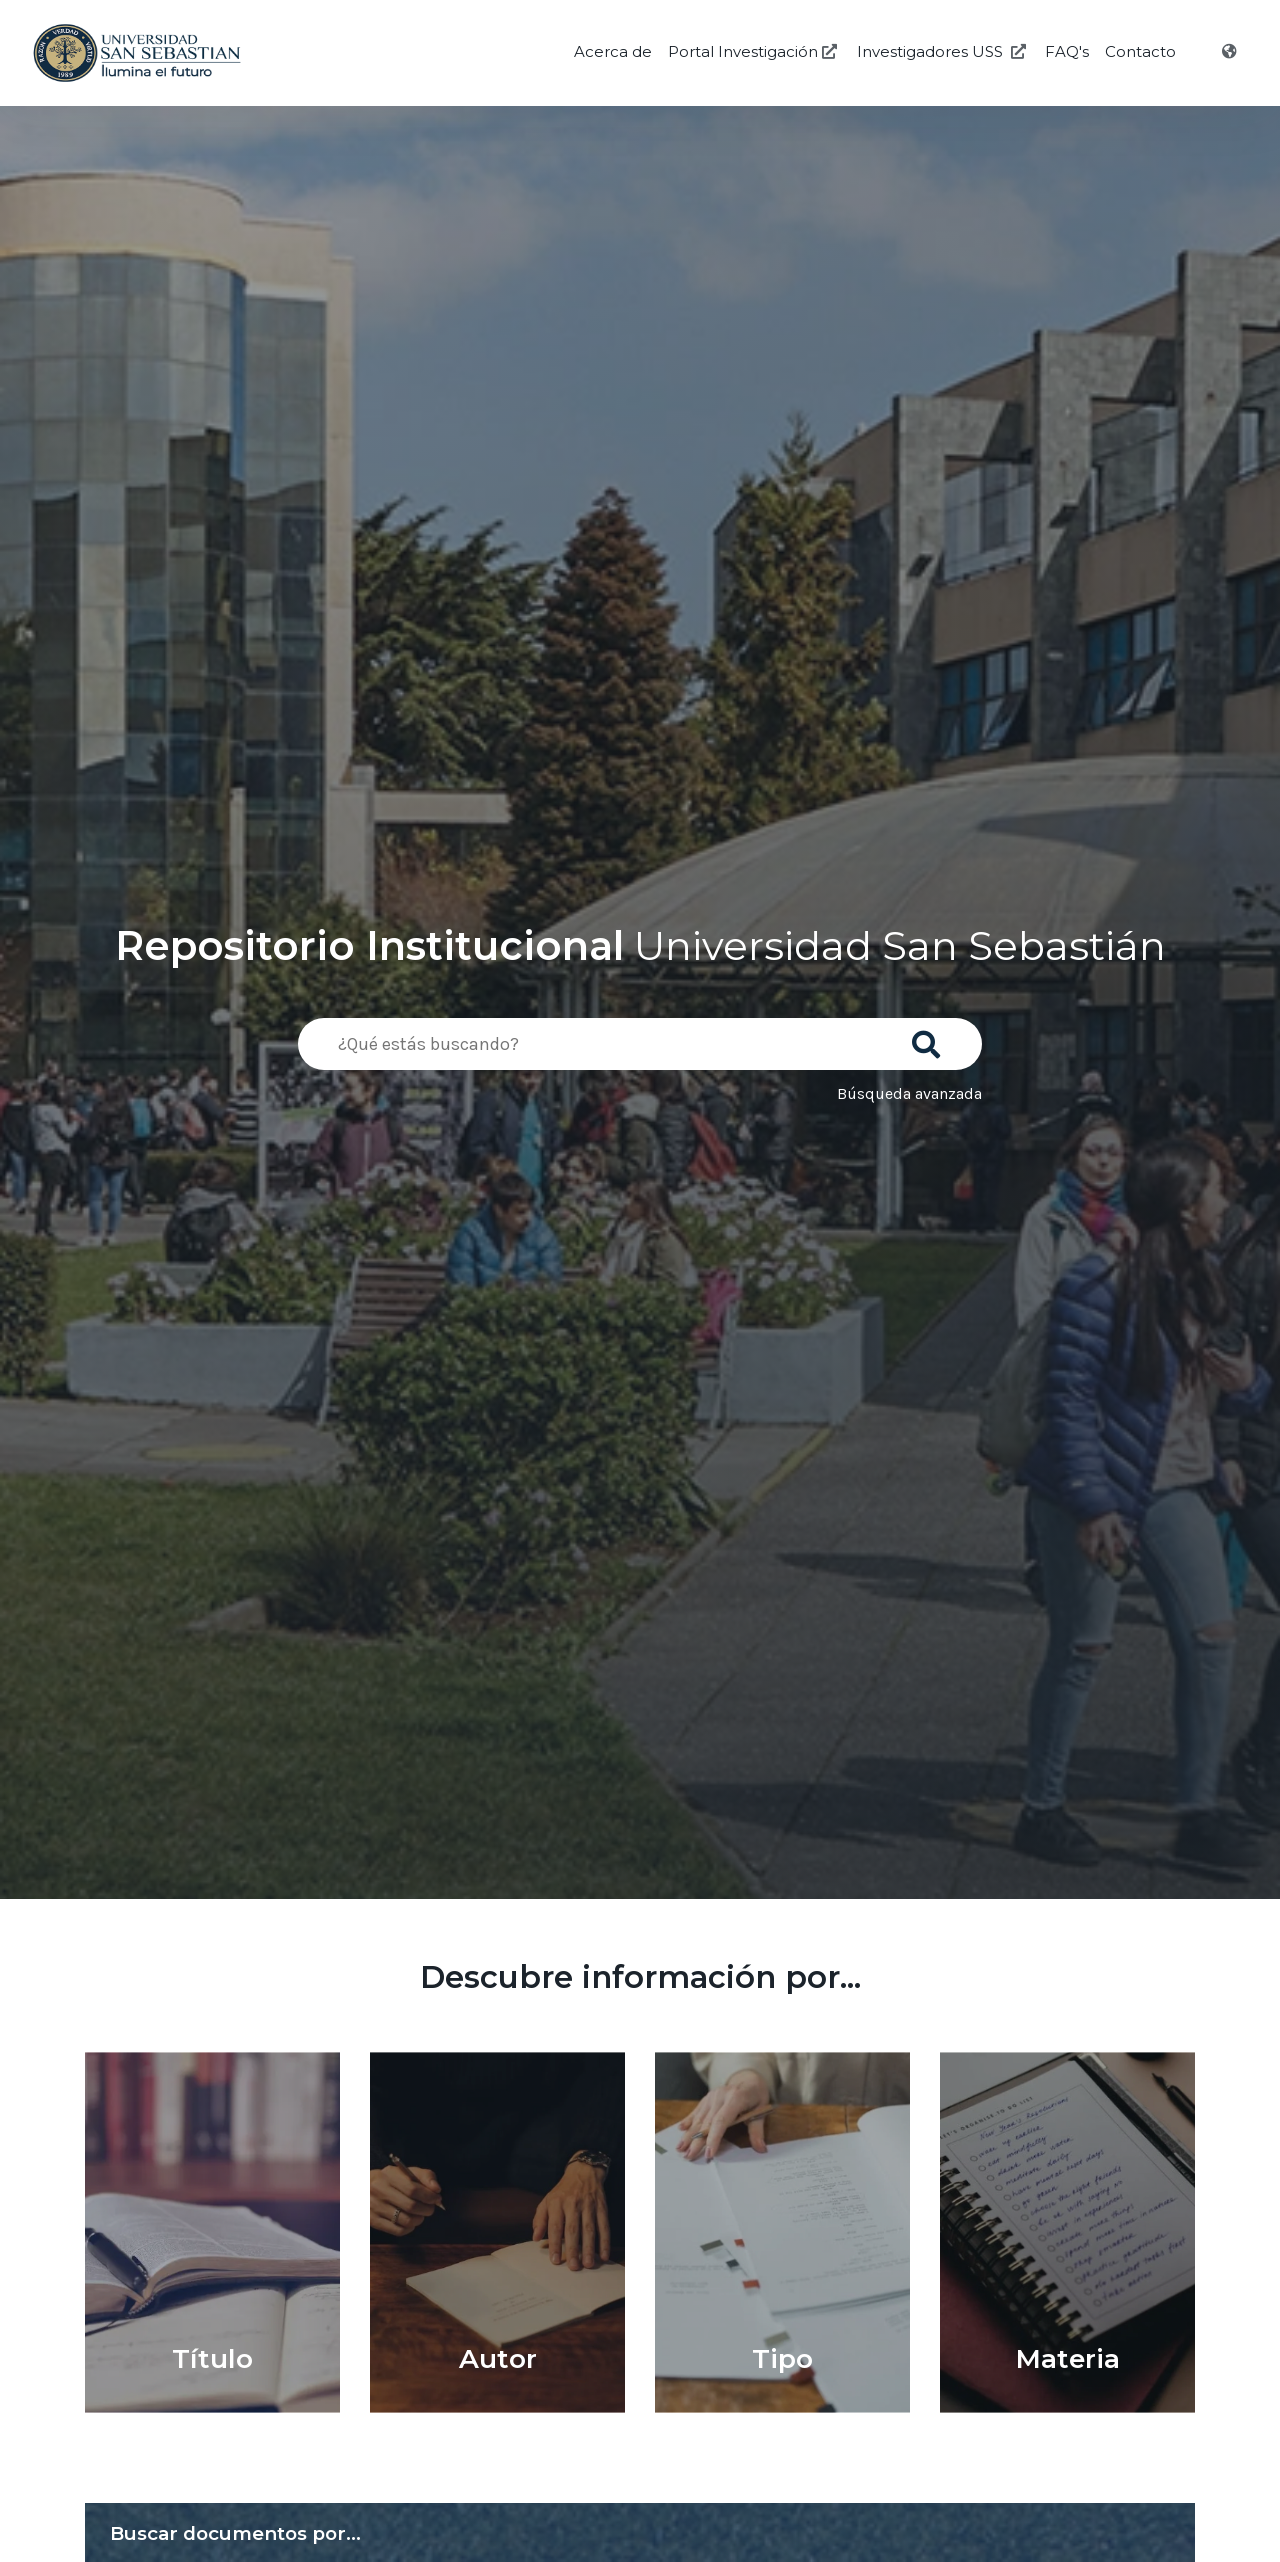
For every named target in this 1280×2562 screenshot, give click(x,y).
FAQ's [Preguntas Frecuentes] (1067, 51)
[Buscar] (930, 1038)
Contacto (1140, 51)
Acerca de (613, 51)
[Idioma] (1231, 52)
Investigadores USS (943, 51)
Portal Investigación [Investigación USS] (754, 51)
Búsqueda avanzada (909, 1093)
